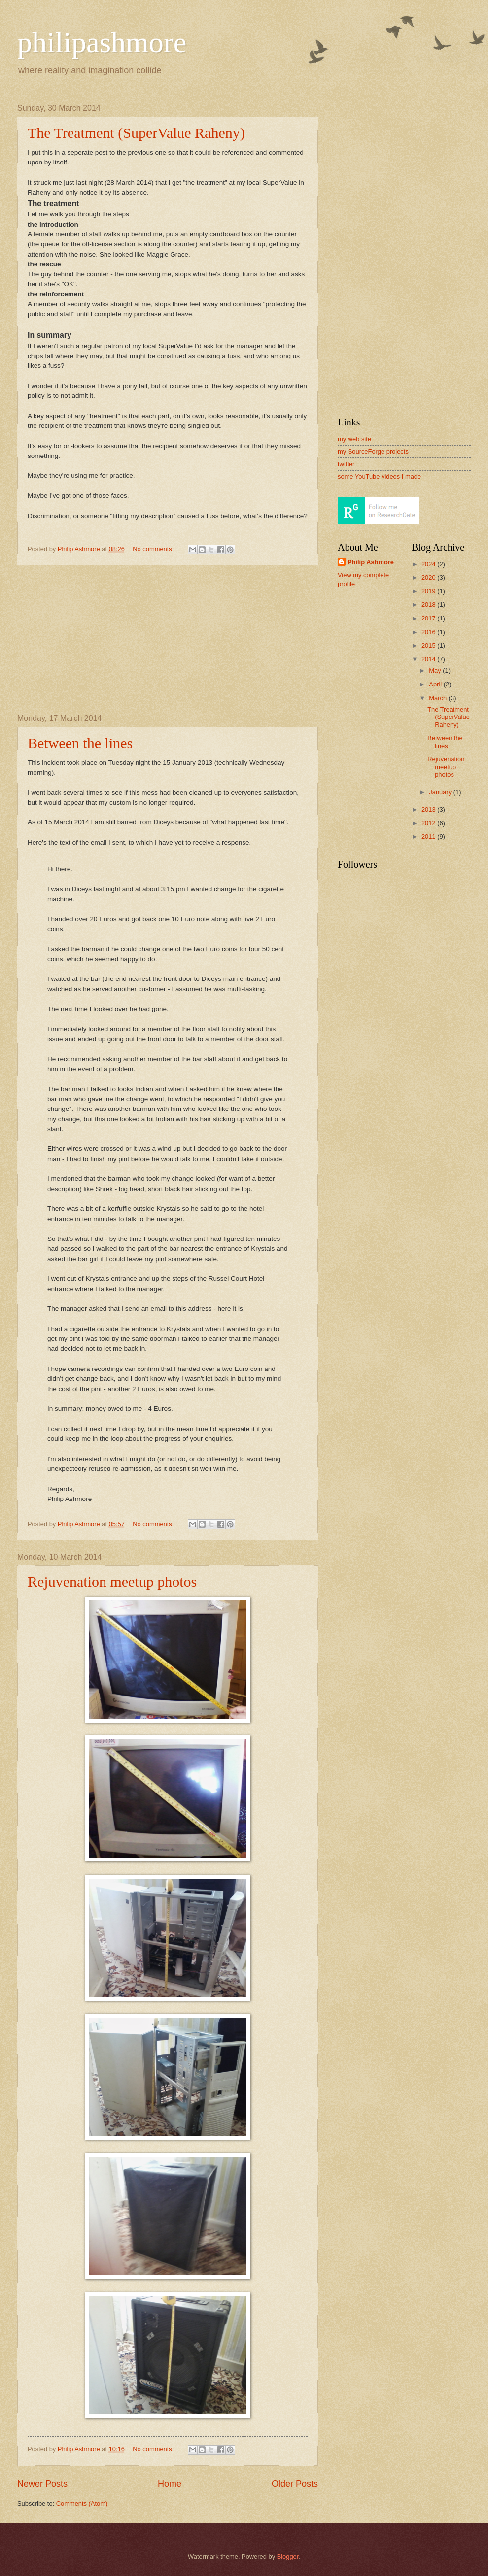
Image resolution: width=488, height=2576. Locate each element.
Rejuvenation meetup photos (112, 1581)
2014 (429, 659)
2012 (429, 823)
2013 (429, 809)
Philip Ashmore (371, 562)
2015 (429, 645)
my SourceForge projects (373, 451)
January (441, 792)
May (436, 670)
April (436, 684)
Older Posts (295, 2484)
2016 (429, 632)
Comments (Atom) (81, 2503)
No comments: (154, 549)
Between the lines (80, 743)
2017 (429, 618)
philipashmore (101, 42)
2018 (429, 604)
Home (169, 2484)
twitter (346, 464)
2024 (429, 564)
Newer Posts (42, 2484)
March (438, 698)
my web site (354, 439)
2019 (429, 591)
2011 (429, 836)
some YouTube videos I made (379, 476)
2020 (429, 577)
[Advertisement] (168, 639)
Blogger (288, 2556)
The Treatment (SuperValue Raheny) (136, 133)
